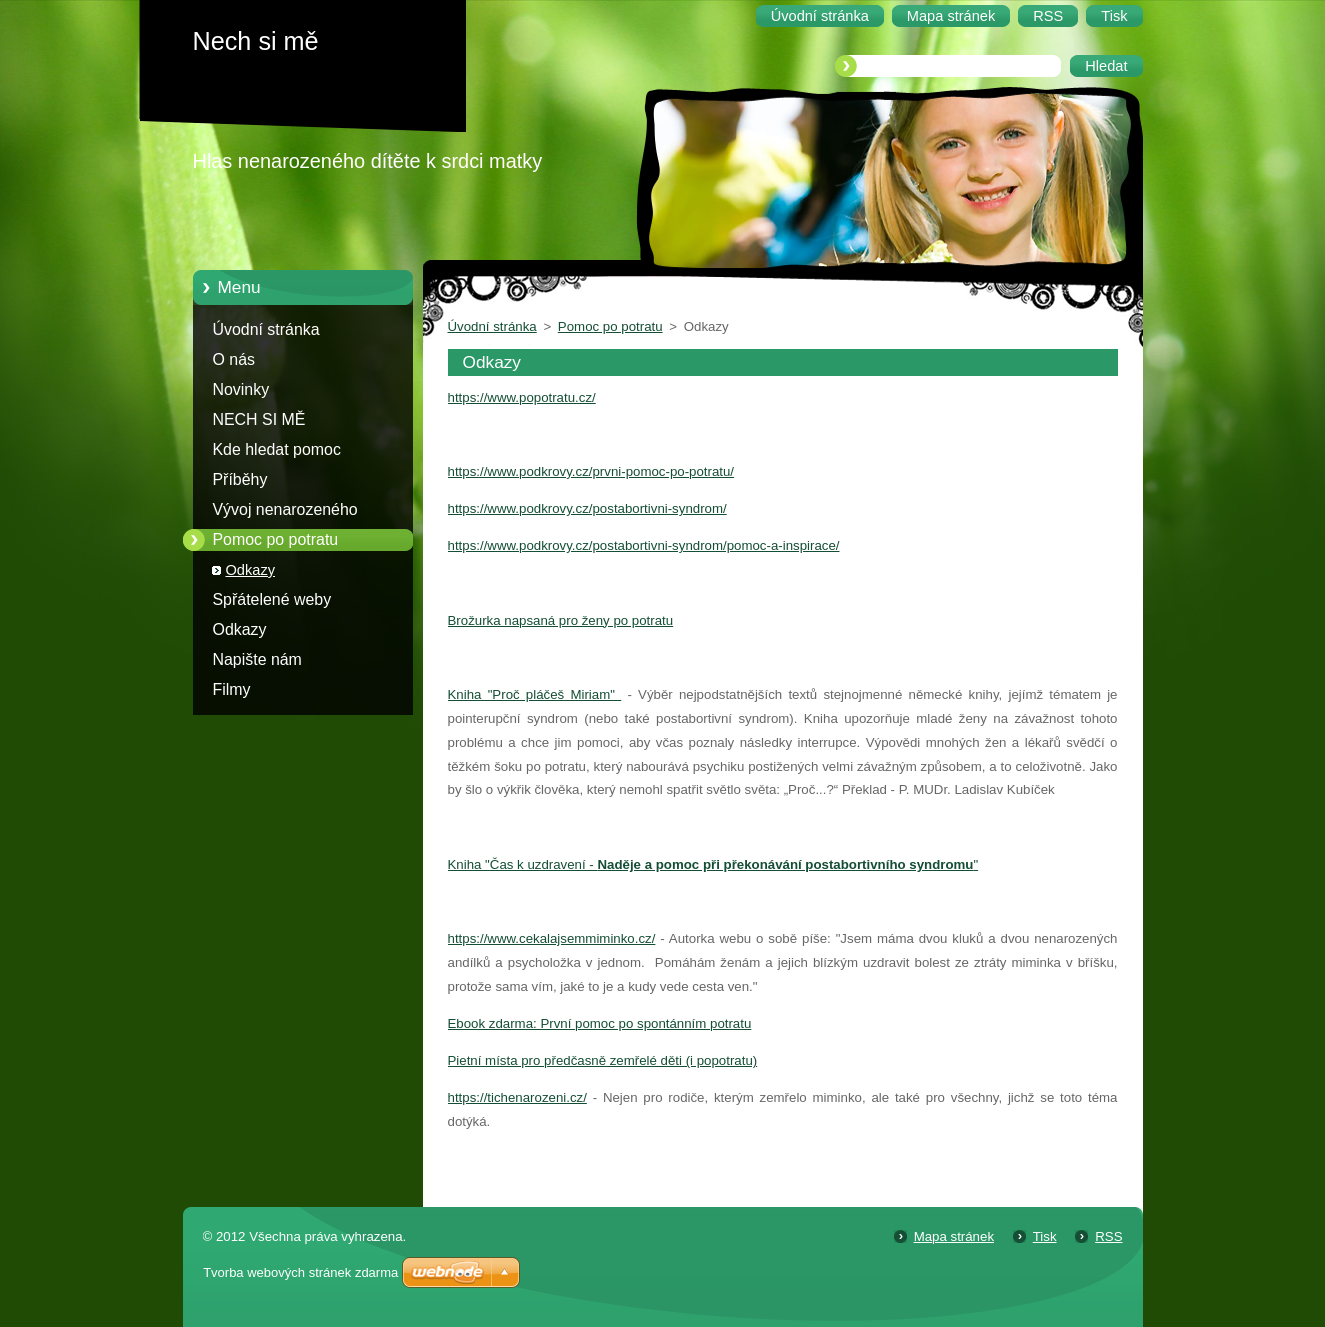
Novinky (241, 389)
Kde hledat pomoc (277, 449)
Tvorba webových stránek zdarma (300, 1272)
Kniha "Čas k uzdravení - (523, 864)
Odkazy (250, 570)
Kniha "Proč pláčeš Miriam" (535, 694)
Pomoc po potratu (276, 539)
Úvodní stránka (266, 329)
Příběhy (240, 479)
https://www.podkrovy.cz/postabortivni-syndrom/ (587, 508)
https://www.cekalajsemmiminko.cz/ (552, 938)
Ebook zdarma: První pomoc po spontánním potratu (600, 1023)
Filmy (232, 689)
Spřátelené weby (272, 599)
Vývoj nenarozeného (285, 509)
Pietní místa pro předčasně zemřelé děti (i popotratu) (603, 1060)
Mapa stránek (954, 1236)
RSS (1108, 1236)
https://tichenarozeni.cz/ (517, 1097)
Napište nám (257, 659)
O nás (234, 359)
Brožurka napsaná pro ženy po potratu (561, 620)
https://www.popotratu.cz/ (522, 397)
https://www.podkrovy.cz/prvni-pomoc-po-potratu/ (591, 471)
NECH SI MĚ (259, 419)
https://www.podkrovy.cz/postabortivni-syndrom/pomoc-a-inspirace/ (644, 545)
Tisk (1045, 1236)
